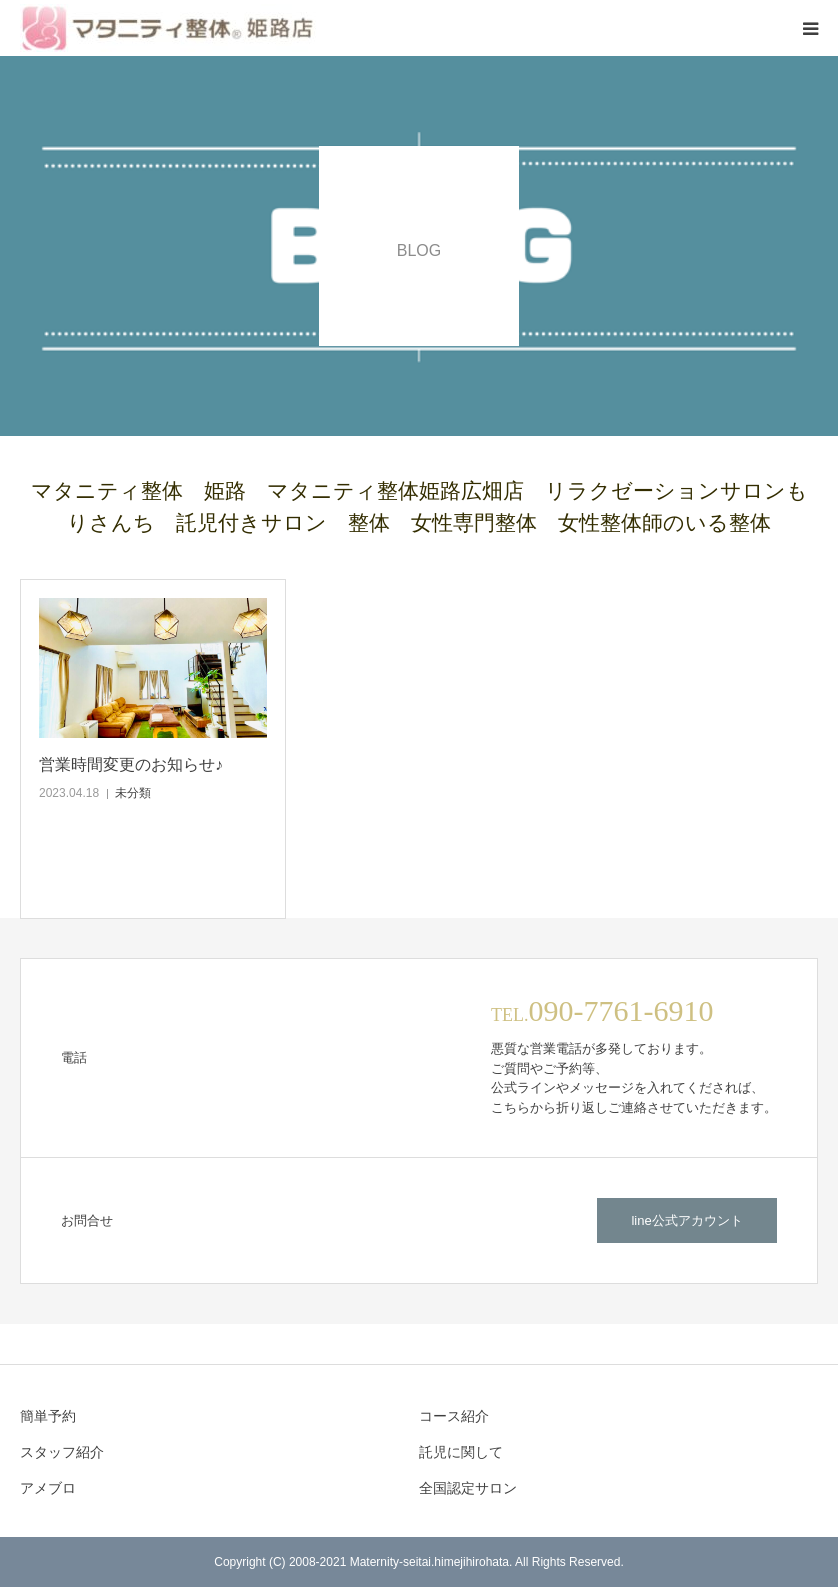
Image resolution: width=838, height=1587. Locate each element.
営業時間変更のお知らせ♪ (131, 764)
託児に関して (461, 1452)
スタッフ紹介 (62, 1452)
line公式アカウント (686, 1220)
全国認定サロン (468, 1488)
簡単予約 (48, 1416)
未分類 (133, 793)
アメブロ (48, 1488)
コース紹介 (454, 1416)
